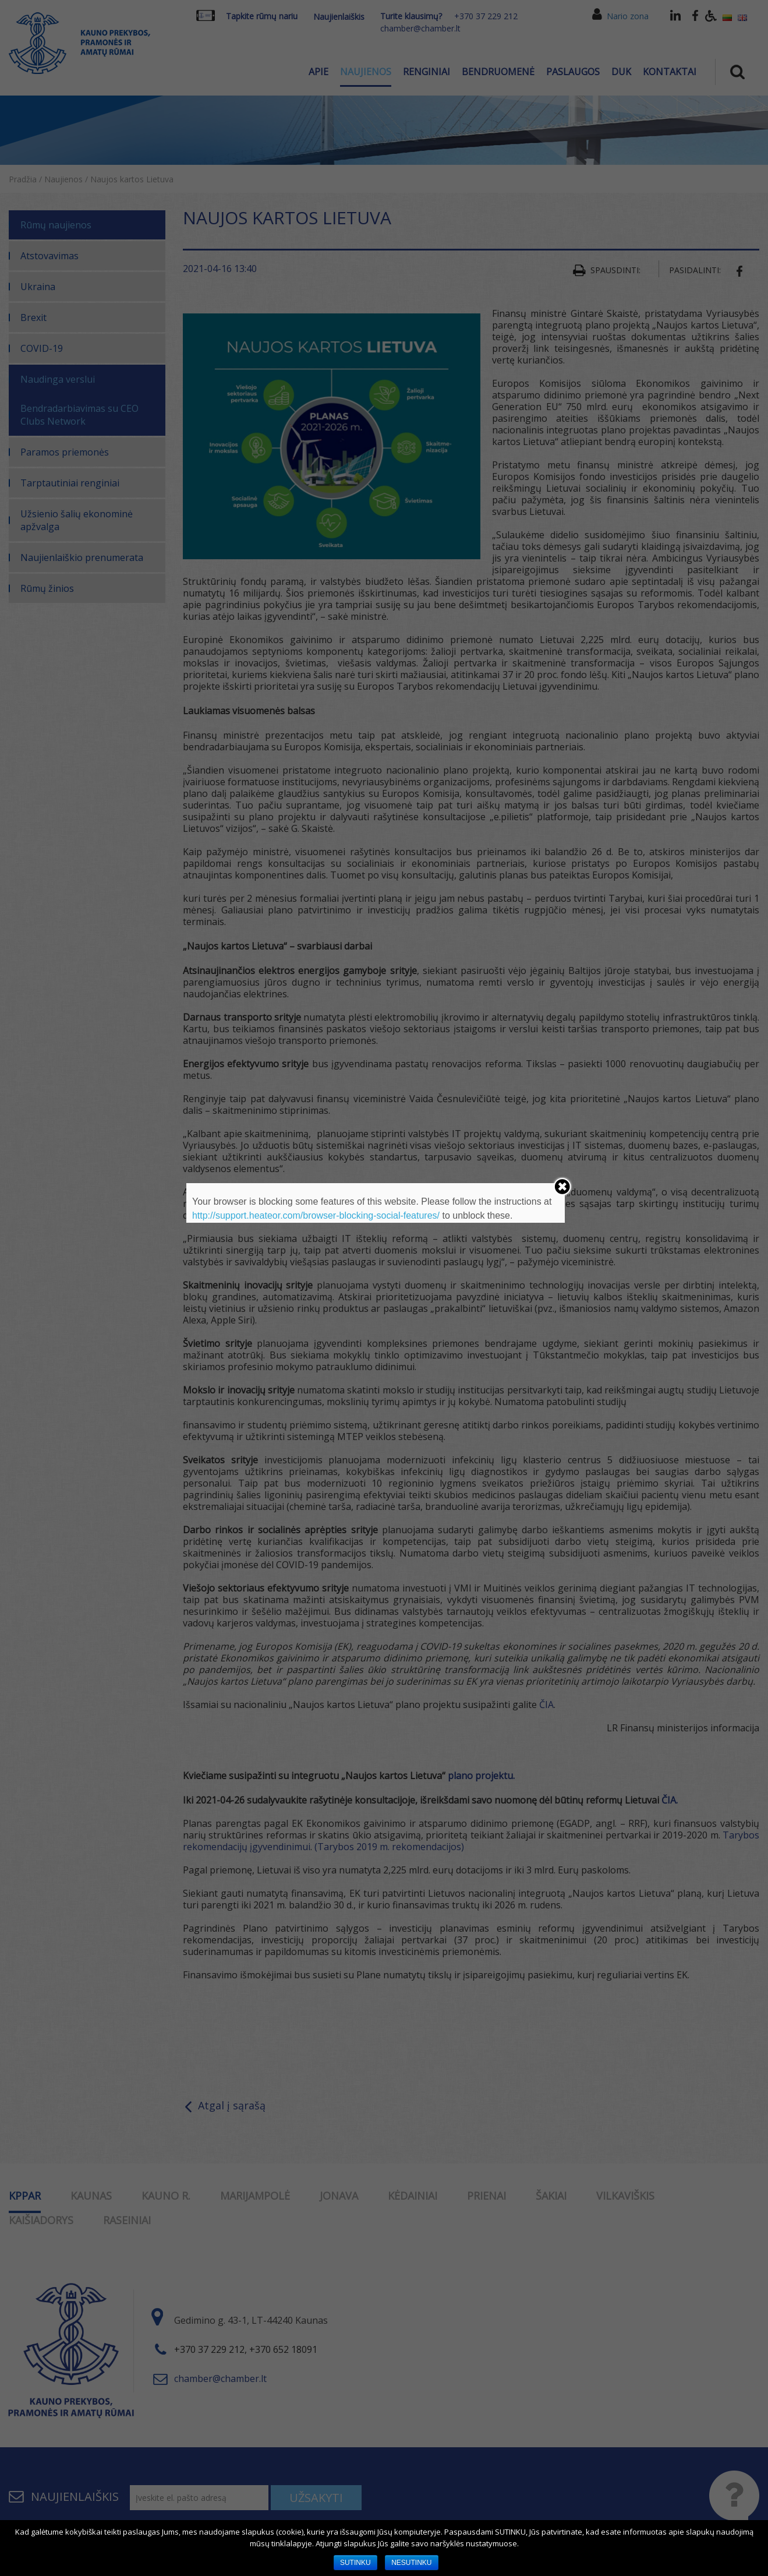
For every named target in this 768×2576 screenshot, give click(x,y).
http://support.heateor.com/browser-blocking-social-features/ (316, 1215)
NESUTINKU (411, 2563)
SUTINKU (355, 2563)
